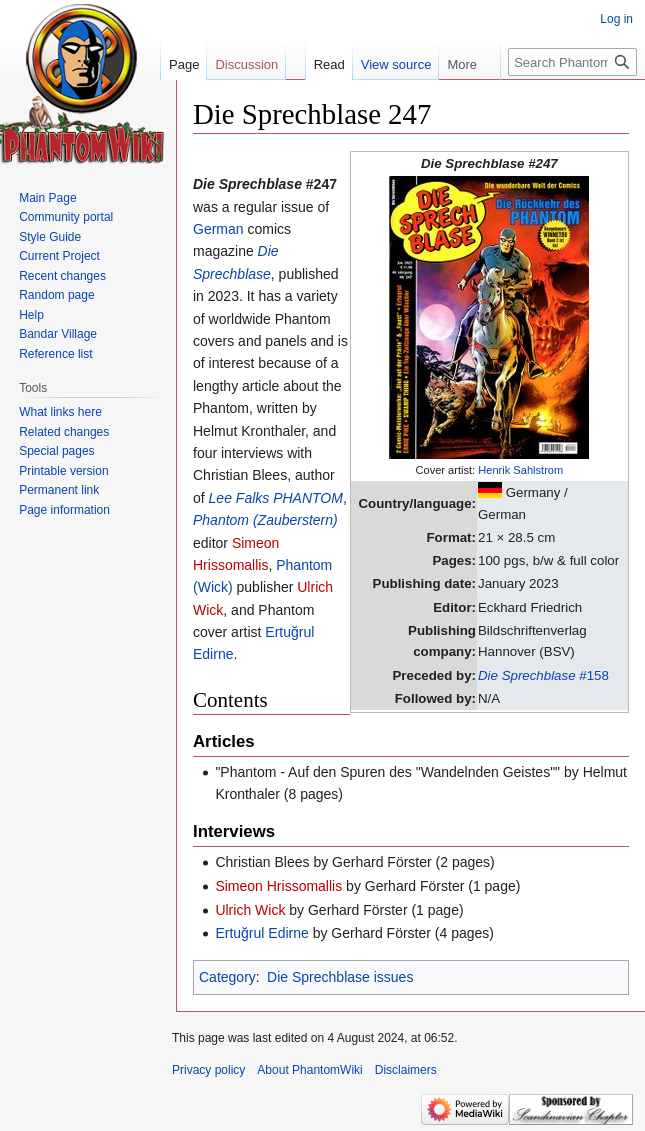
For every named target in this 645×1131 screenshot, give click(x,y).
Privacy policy (208, 1070)
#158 (543, 675)
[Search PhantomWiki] (572, 62)
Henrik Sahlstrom (520, 470)
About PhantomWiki (309, 1070)
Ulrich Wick (250, 910)
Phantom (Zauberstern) (265, 520)
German (218, 229)
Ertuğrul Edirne (261, 933)
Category (227, 977)
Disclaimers (406, 1070)
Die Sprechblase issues (340, 977)
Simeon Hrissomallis (278, 886)
